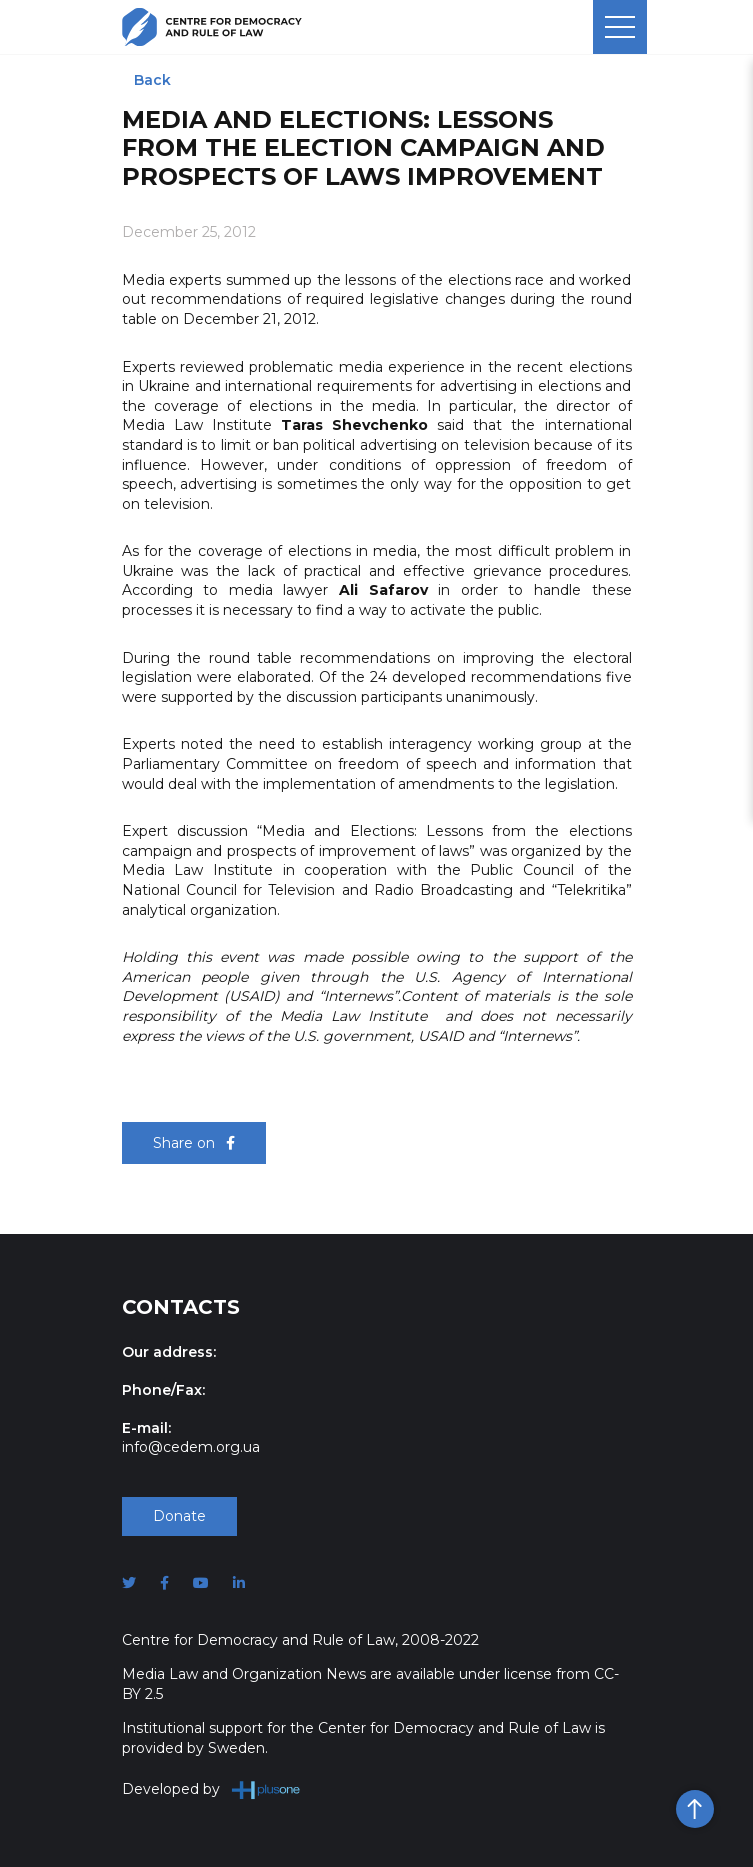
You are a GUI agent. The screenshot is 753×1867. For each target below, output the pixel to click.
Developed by (211, 1789)
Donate (179, 1516)
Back (152, 80)
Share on (194, 1143)
